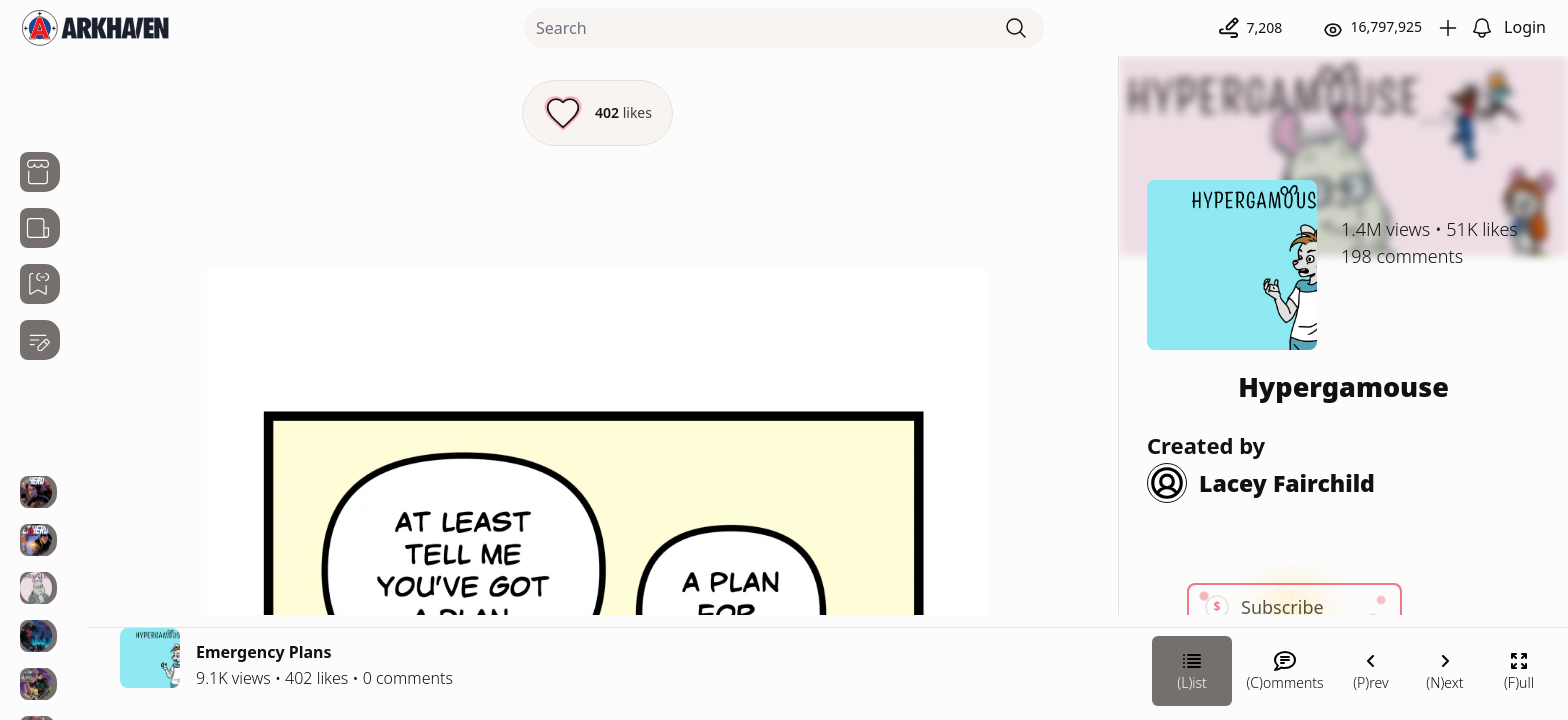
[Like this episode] (597, 113)
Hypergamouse (1343, 386)
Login (1525, 27)
